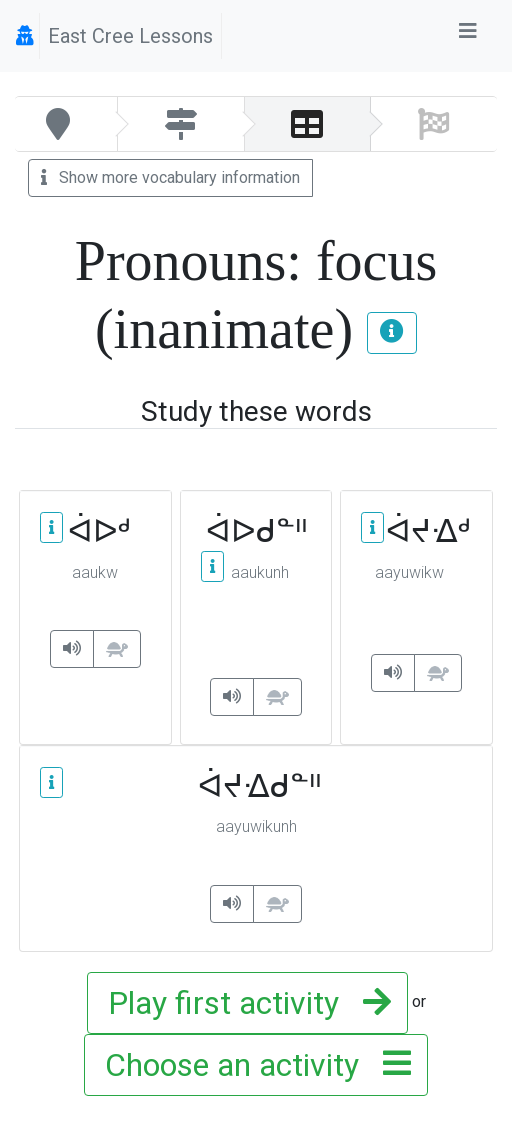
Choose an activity (252, 1065)
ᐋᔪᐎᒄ (416, 531)
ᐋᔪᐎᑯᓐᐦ (256, 785)
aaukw (95, 572)
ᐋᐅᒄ (95, 530)
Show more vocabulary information (170, 177)
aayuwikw (409, 572)
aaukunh (260, 572)
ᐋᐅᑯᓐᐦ (256, 531)
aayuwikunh (256, 826)
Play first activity (243, 1003)
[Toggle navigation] (468, 36)
